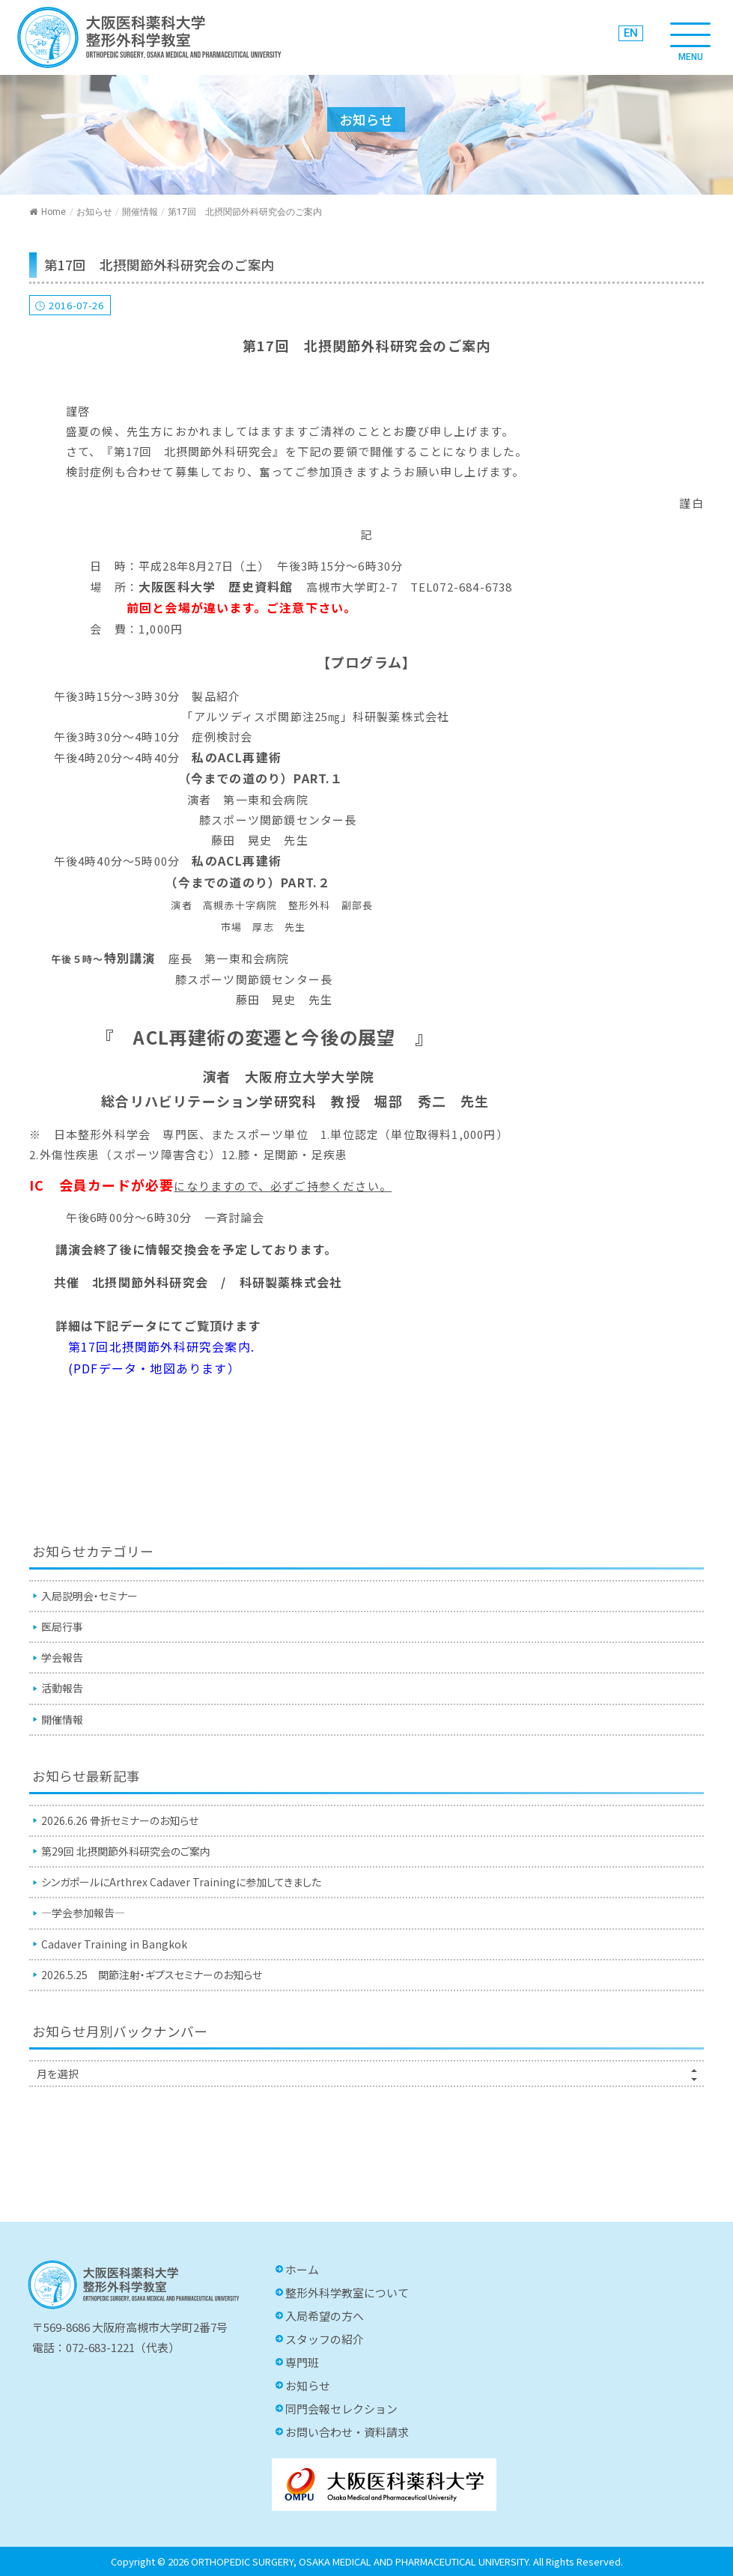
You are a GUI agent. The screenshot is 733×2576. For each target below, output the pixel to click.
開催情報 (140, 212)
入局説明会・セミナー (89, 1595)
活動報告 (62, 1687)
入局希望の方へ (324, 2316)
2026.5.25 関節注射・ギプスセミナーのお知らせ (151, 1974)
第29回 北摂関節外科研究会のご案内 (125, 1851)
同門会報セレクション (341, 2408)
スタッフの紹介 (324, 2339)
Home (47, 212)
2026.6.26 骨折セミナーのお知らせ (119, 1820)
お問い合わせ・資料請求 (347, 2432)
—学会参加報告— (83, 1912)
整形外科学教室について (347, 2292)
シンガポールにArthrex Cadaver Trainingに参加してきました (181, 1881)
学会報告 (62, 1657)
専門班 (302, 2362)
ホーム (302, 2269)
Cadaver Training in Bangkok (114, 1943)
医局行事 (62, 1626)
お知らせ (94, 212)
